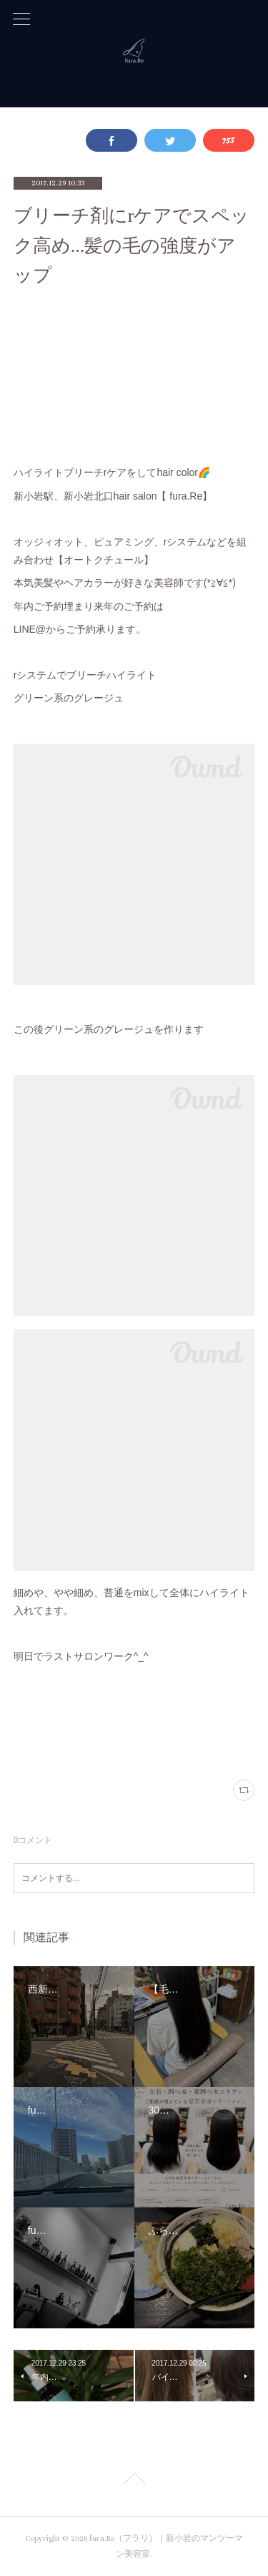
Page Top (134, 2481)
